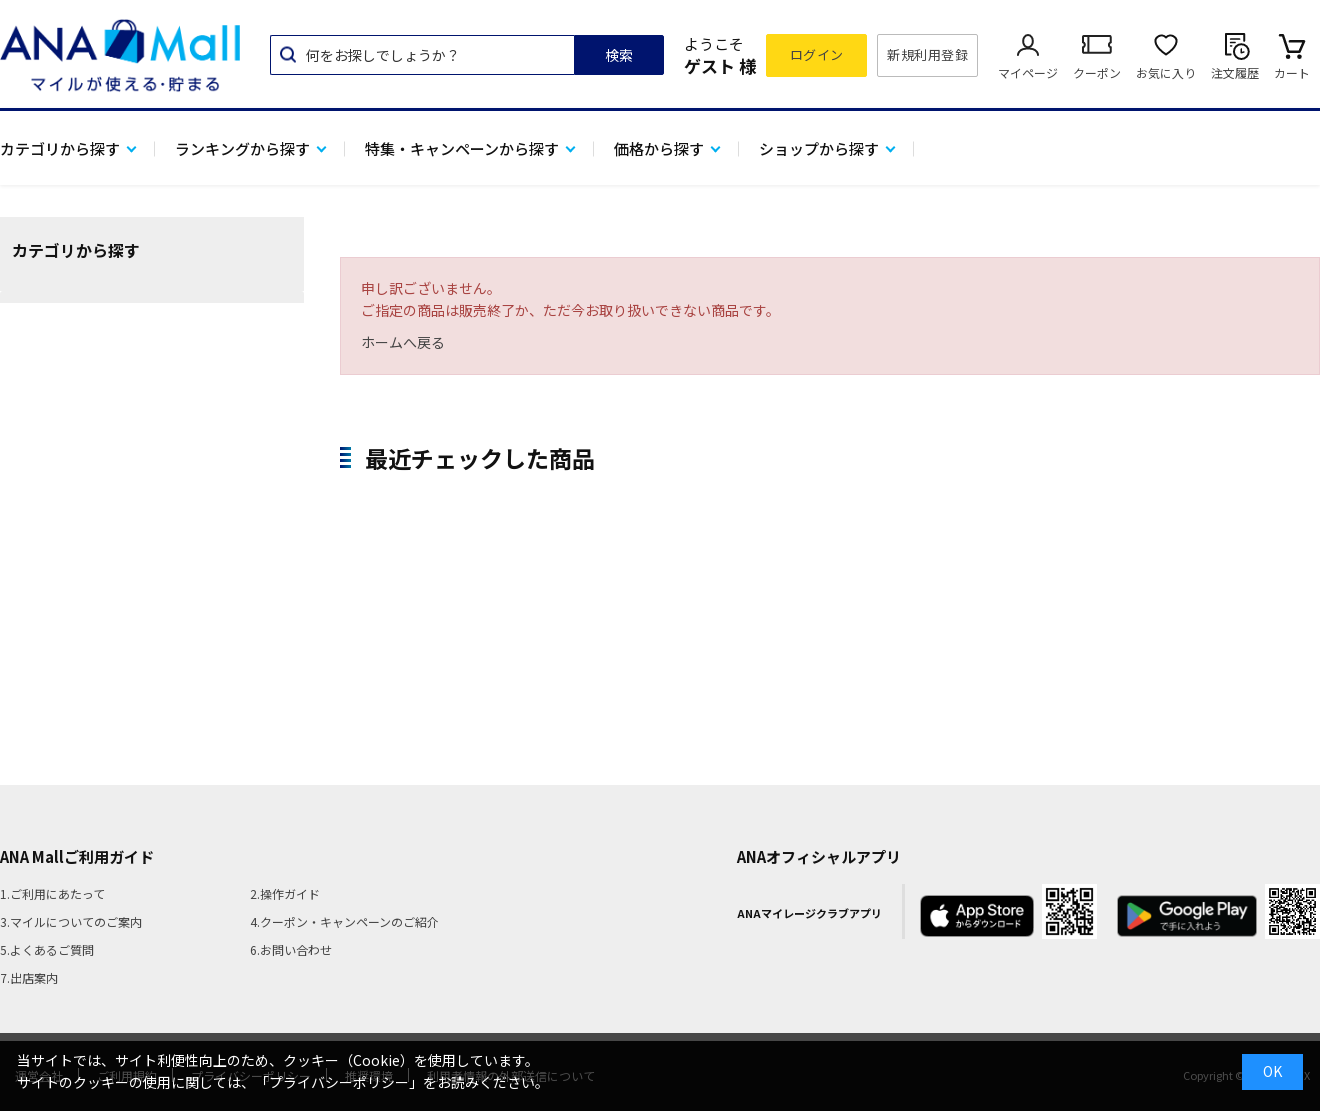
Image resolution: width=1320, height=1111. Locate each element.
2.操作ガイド (285, 893)
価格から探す (659, 148)
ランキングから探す (242, 148)
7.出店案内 (29, 977)
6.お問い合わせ (291, 949)
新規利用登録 (927, 54)
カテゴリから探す (60, 148)
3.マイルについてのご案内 (71, 921)
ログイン (817, 54)
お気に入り (1166, 72)
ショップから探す (819, 148)
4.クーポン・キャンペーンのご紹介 (344, 921)
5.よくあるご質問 (47, 949)
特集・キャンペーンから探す (462, 148)
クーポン (1097, 72)
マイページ (1028, 72)
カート (1292, 72)
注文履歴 (1235, 72)
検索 (619, 55)
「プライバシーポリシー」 (339, 1082)
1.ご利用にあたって (52, 893)
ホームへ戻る (403, 342)
